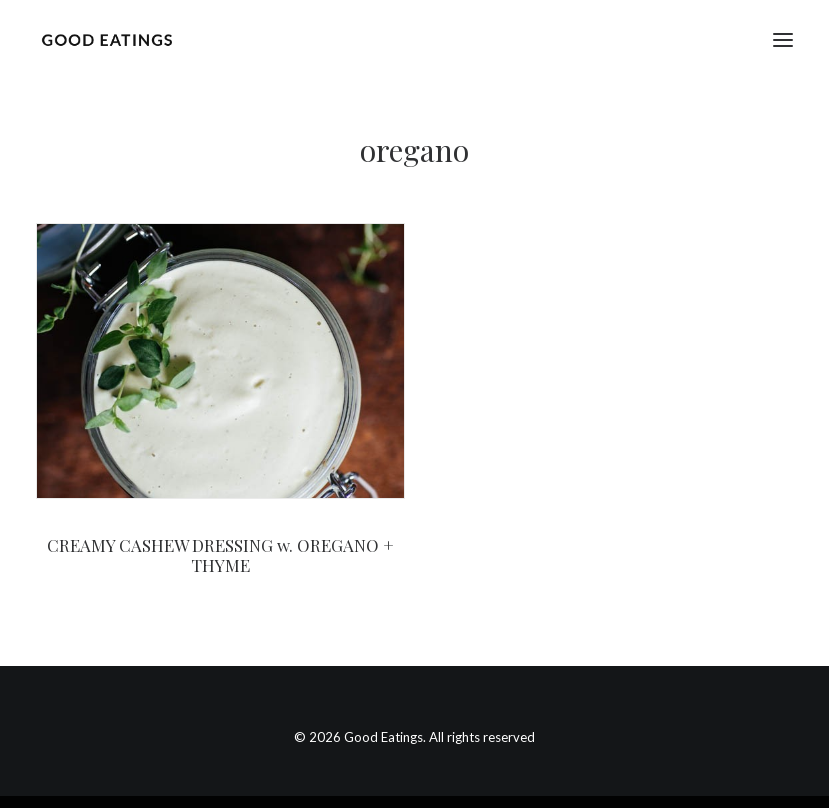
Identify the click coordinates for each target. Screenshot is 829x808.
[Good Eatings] (106, 39)
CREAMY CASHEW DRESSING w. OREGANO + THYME (220, 555)
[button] (783, 39)
